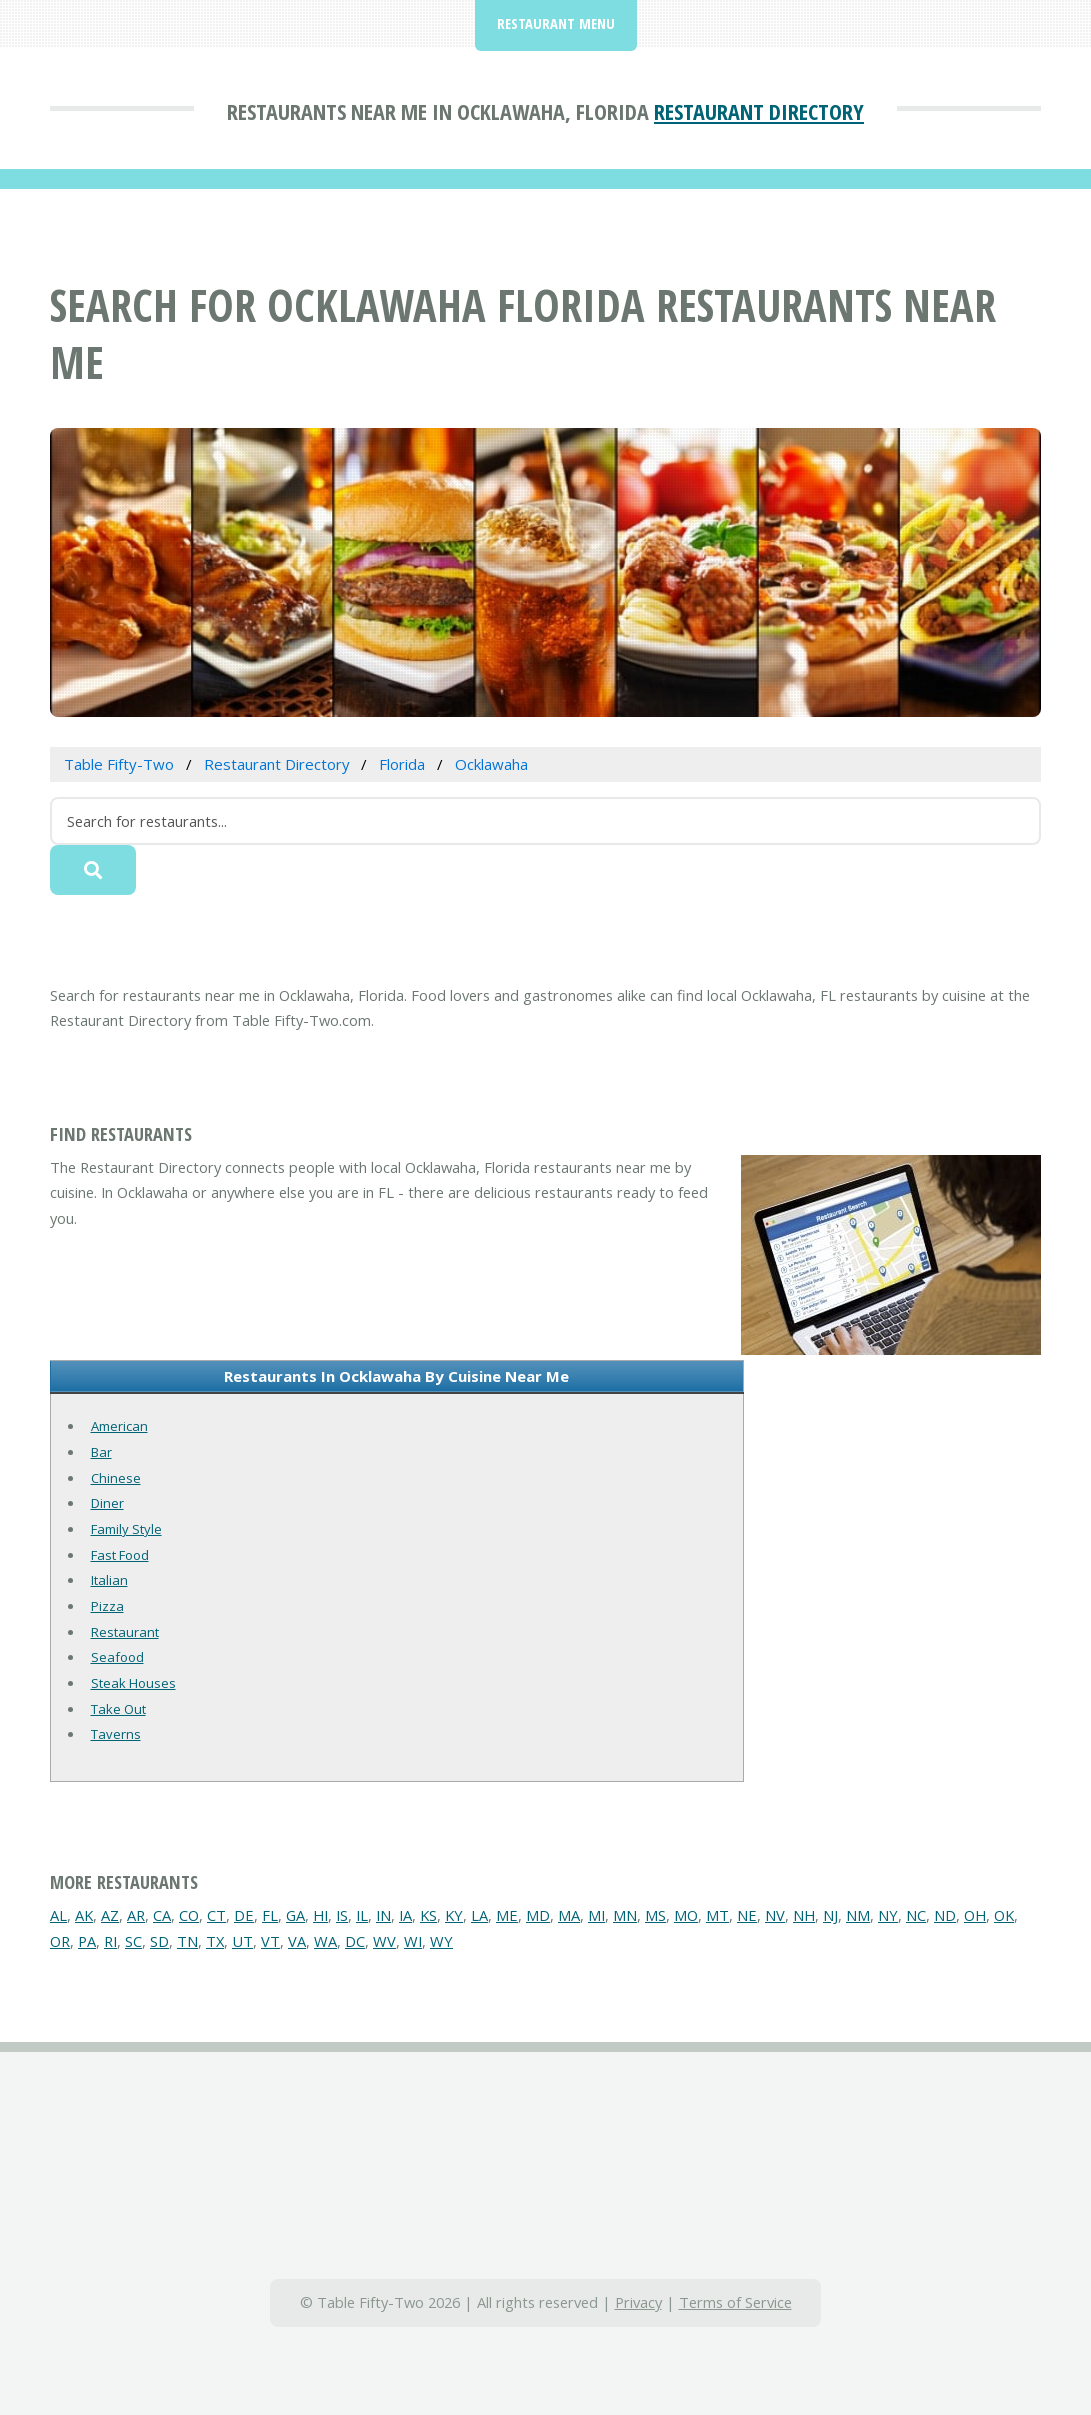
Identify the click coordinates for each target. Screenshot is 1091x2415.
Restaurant (125, 1632)
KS (428, 1915)
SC (133, 1941)
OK (1004, 1915)
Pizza (107, 1606)
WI (413, 1941)
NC (916, 1915)
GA (295, 1915)
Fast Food (120, 1555)
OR (60, 1941)
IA (405, 1915)
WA (325, 1941)
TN (187, 1941)
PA (87, 1941)
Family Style (126, 1529)
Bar (101, 1452)
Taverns (116, 1734)
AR (136, 1915)
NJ (830, 1915)
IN (383, 1915)
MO (686, 1915)
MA (569, 1915)
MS (655, 1915)
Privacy (638, 2302)
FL (270, 1915)
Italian (109, 1580)
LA (479, 1915)
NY (888, 1915)
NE (747, 1915)
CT (216, 1915)
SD (159, 1941)
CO (189, 1915)
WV (384, 1941)
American (119, 1426)
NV (775, 1915)
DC (355, 1941)
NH (804, 1915)
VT (270, 1941)
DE (244, 1915)
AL (58, 1915)
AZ (110, 1915)
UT (242, 1941)
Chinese (116, 1478)
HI (320, 1915)
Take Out (118, 1709)
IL (362, 1915)
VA (297, 1941)
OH (975, 1915)
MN (625, 1915)
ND (945, 1915)
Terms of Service (735, 2302)
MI (596, 1915)
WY (441, 1941)
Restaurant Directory (759, 111)
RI (110, 1941)
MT (717, 1915)
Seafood (117, 1657)
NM (858, 1915)
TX (215, 1941)
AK (84, 1915)
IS (342, 1915)
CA (162, 1915)
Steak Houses (133, 1683)
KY (454, 1915)
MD (538, 1915)
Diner (107, 1503)
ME (507, 1915)
